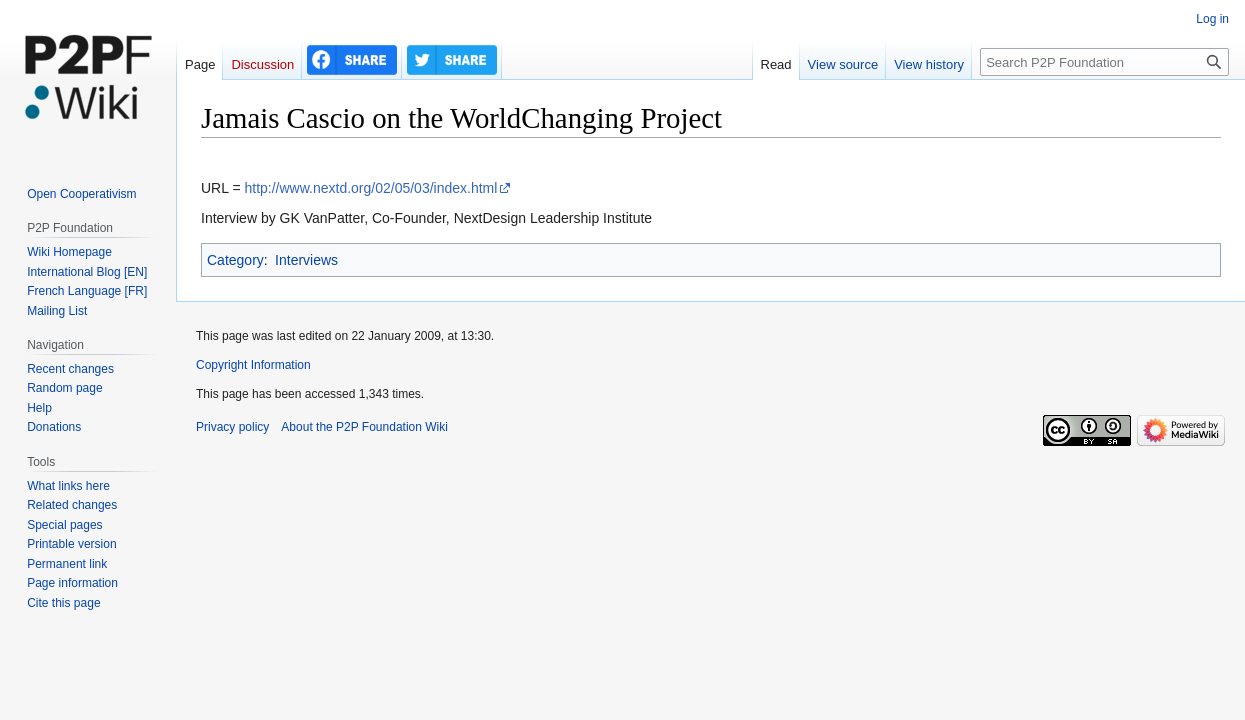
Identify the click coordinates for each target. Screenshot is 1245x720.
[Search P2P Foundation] (1104, 62)
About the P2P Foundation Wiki (364, 427)
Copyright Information (253, 365)
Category (235, 260)
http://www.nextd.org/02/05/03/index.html (370, 188)
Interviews (306, 260)
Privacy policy (232, 427)
